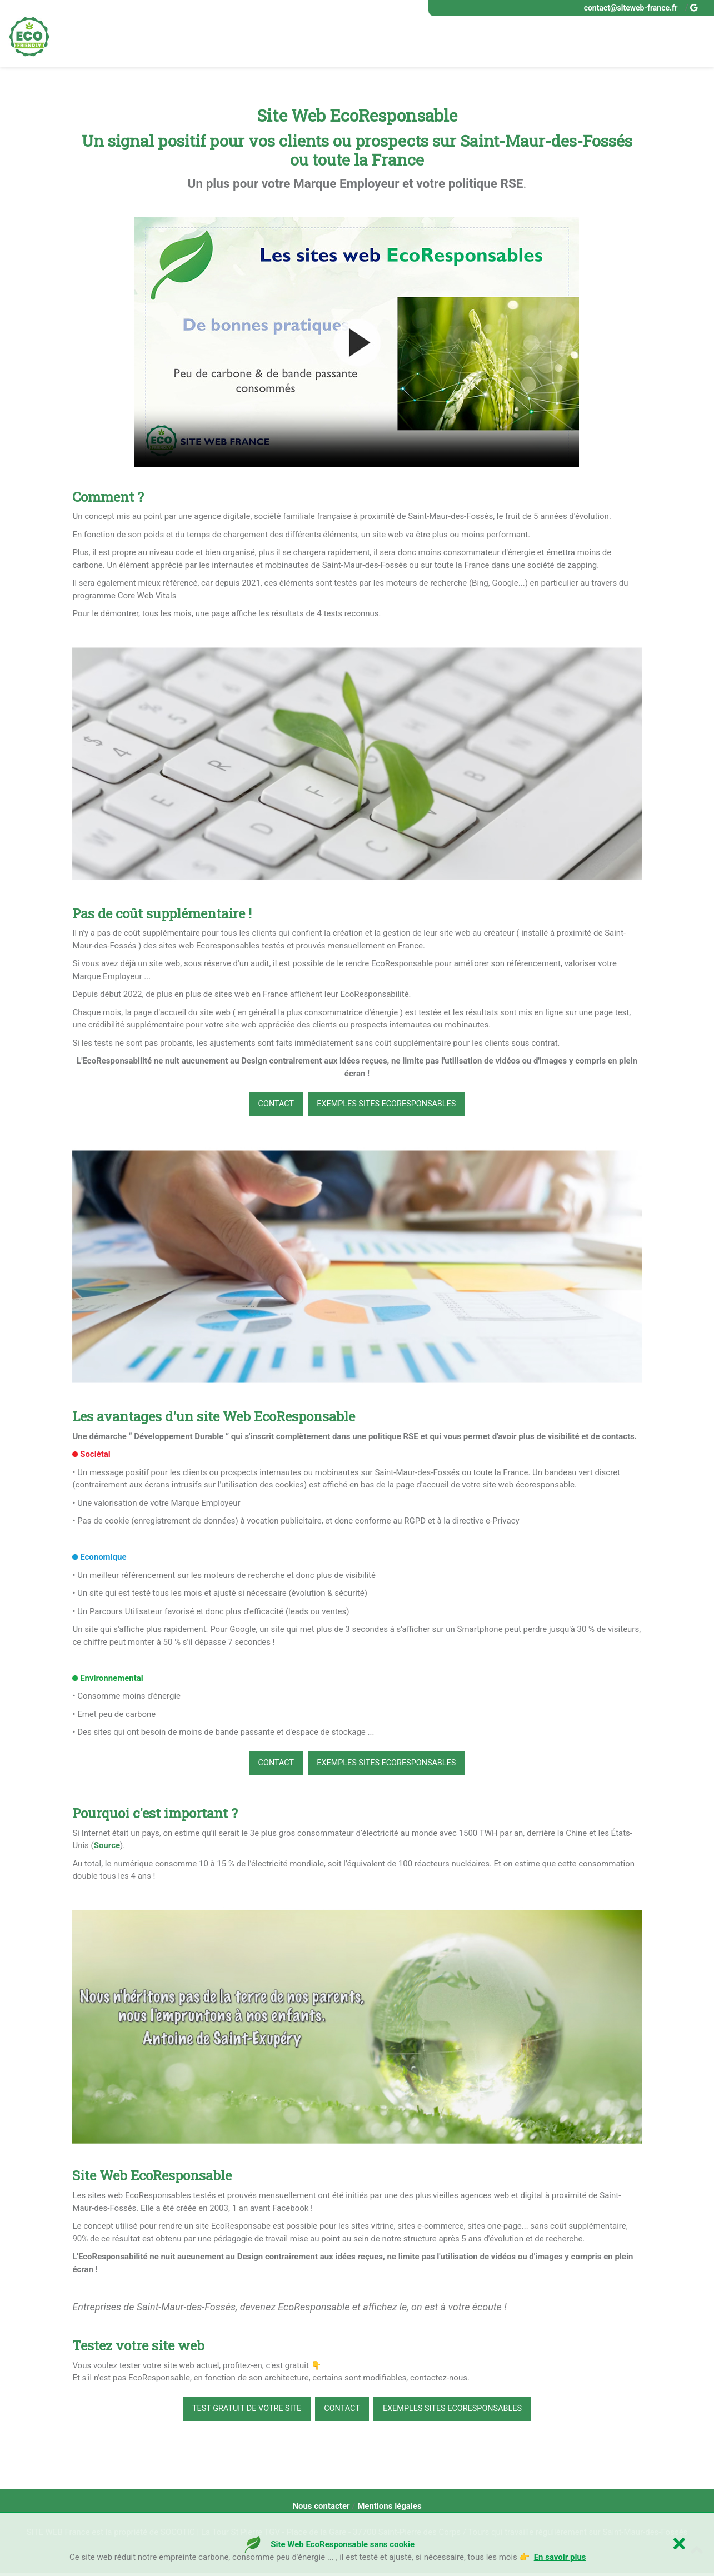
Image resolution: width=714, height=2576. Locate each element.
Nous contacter (320, 2509)
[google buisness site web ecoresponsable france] (695, 7)
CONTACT (272, 1105)
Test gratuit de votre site (240, 2411)
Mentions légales (389, 2509)
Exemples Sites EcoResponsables (388, 1105)
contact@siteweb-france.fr (631, 7)
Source (107, 1848)
